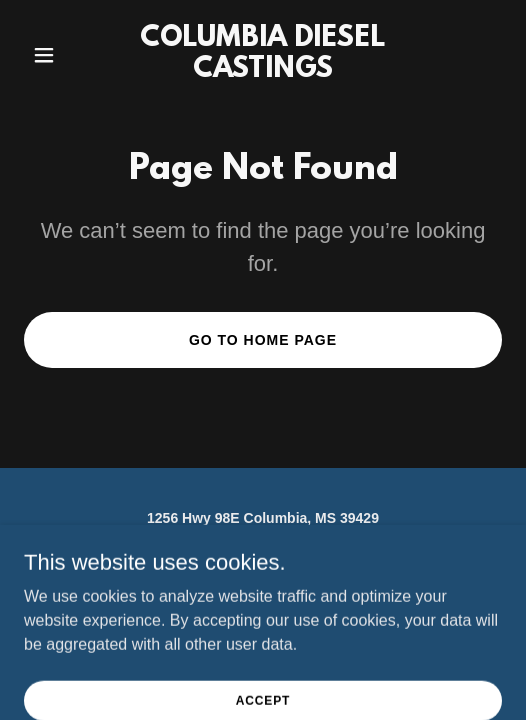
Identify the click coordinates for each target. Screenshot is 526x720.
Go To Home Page (263, 340)
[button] (60, 55)
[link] (263, 71)
